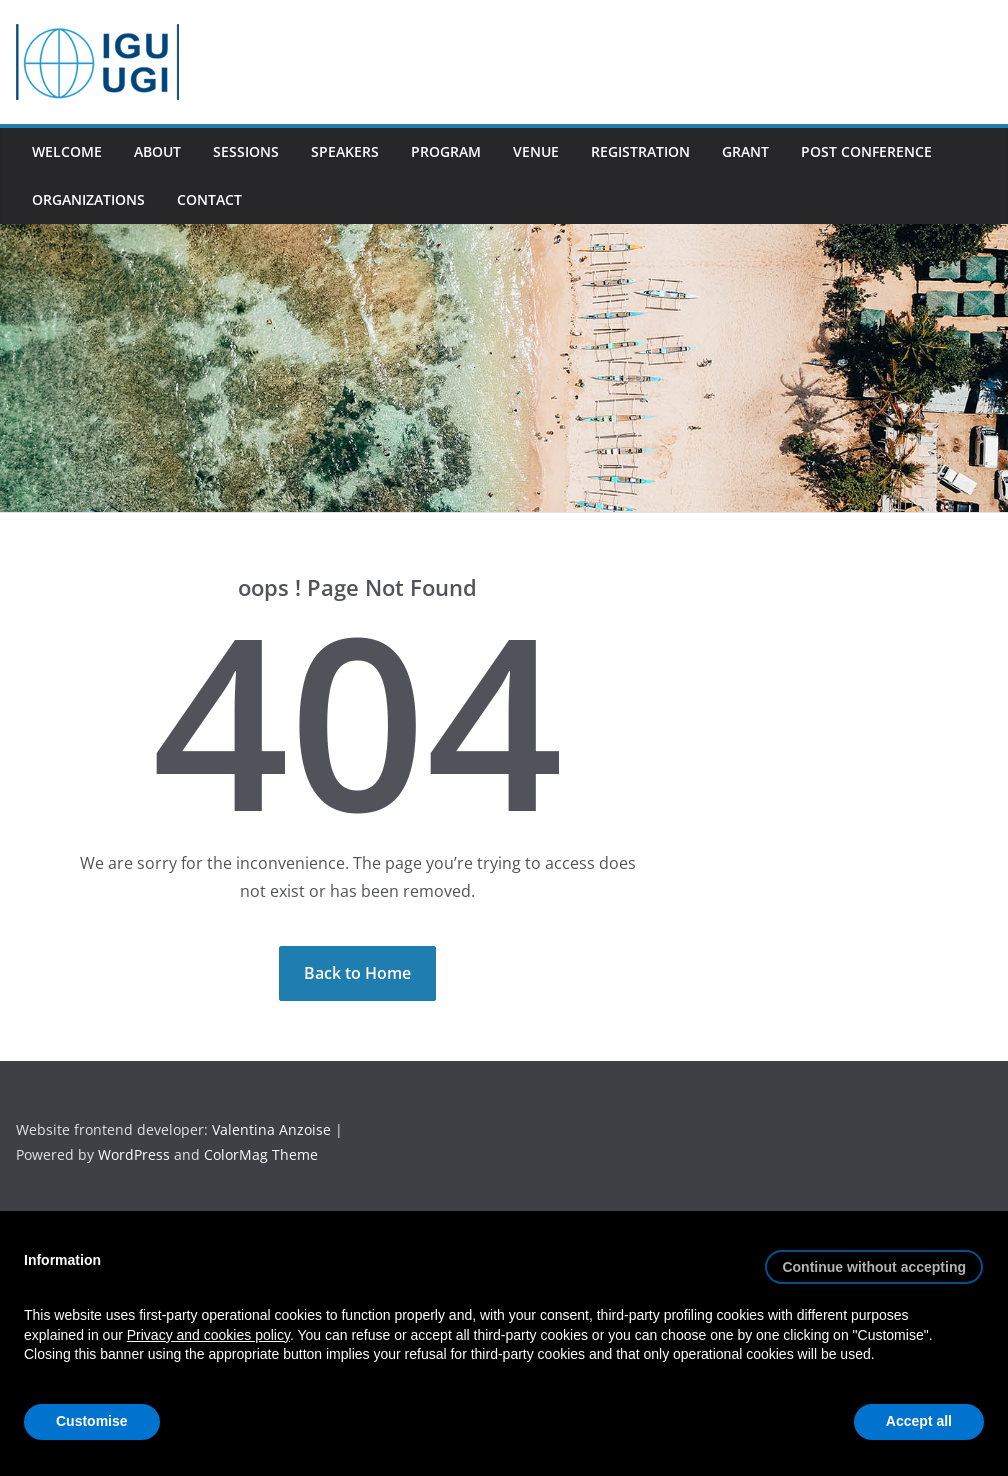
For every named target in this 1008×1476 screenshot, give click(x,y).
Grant (745, 151)
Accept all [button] (919, 1421)
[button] (874, 1259)
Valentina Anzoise (271, 1129)
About (157, 151)
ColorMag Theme (261, 1154)
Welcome (67, 151)
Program (446, 151)
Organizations (88, 199)
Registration (640, 151)
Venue (536, 151)
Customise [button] (92, 1421)
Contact (209, 199)
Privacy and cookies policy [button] (208, 1335)
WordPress (136, 1154)
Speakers (345, 151)
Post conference (866, 151)
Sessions (246, 151)
